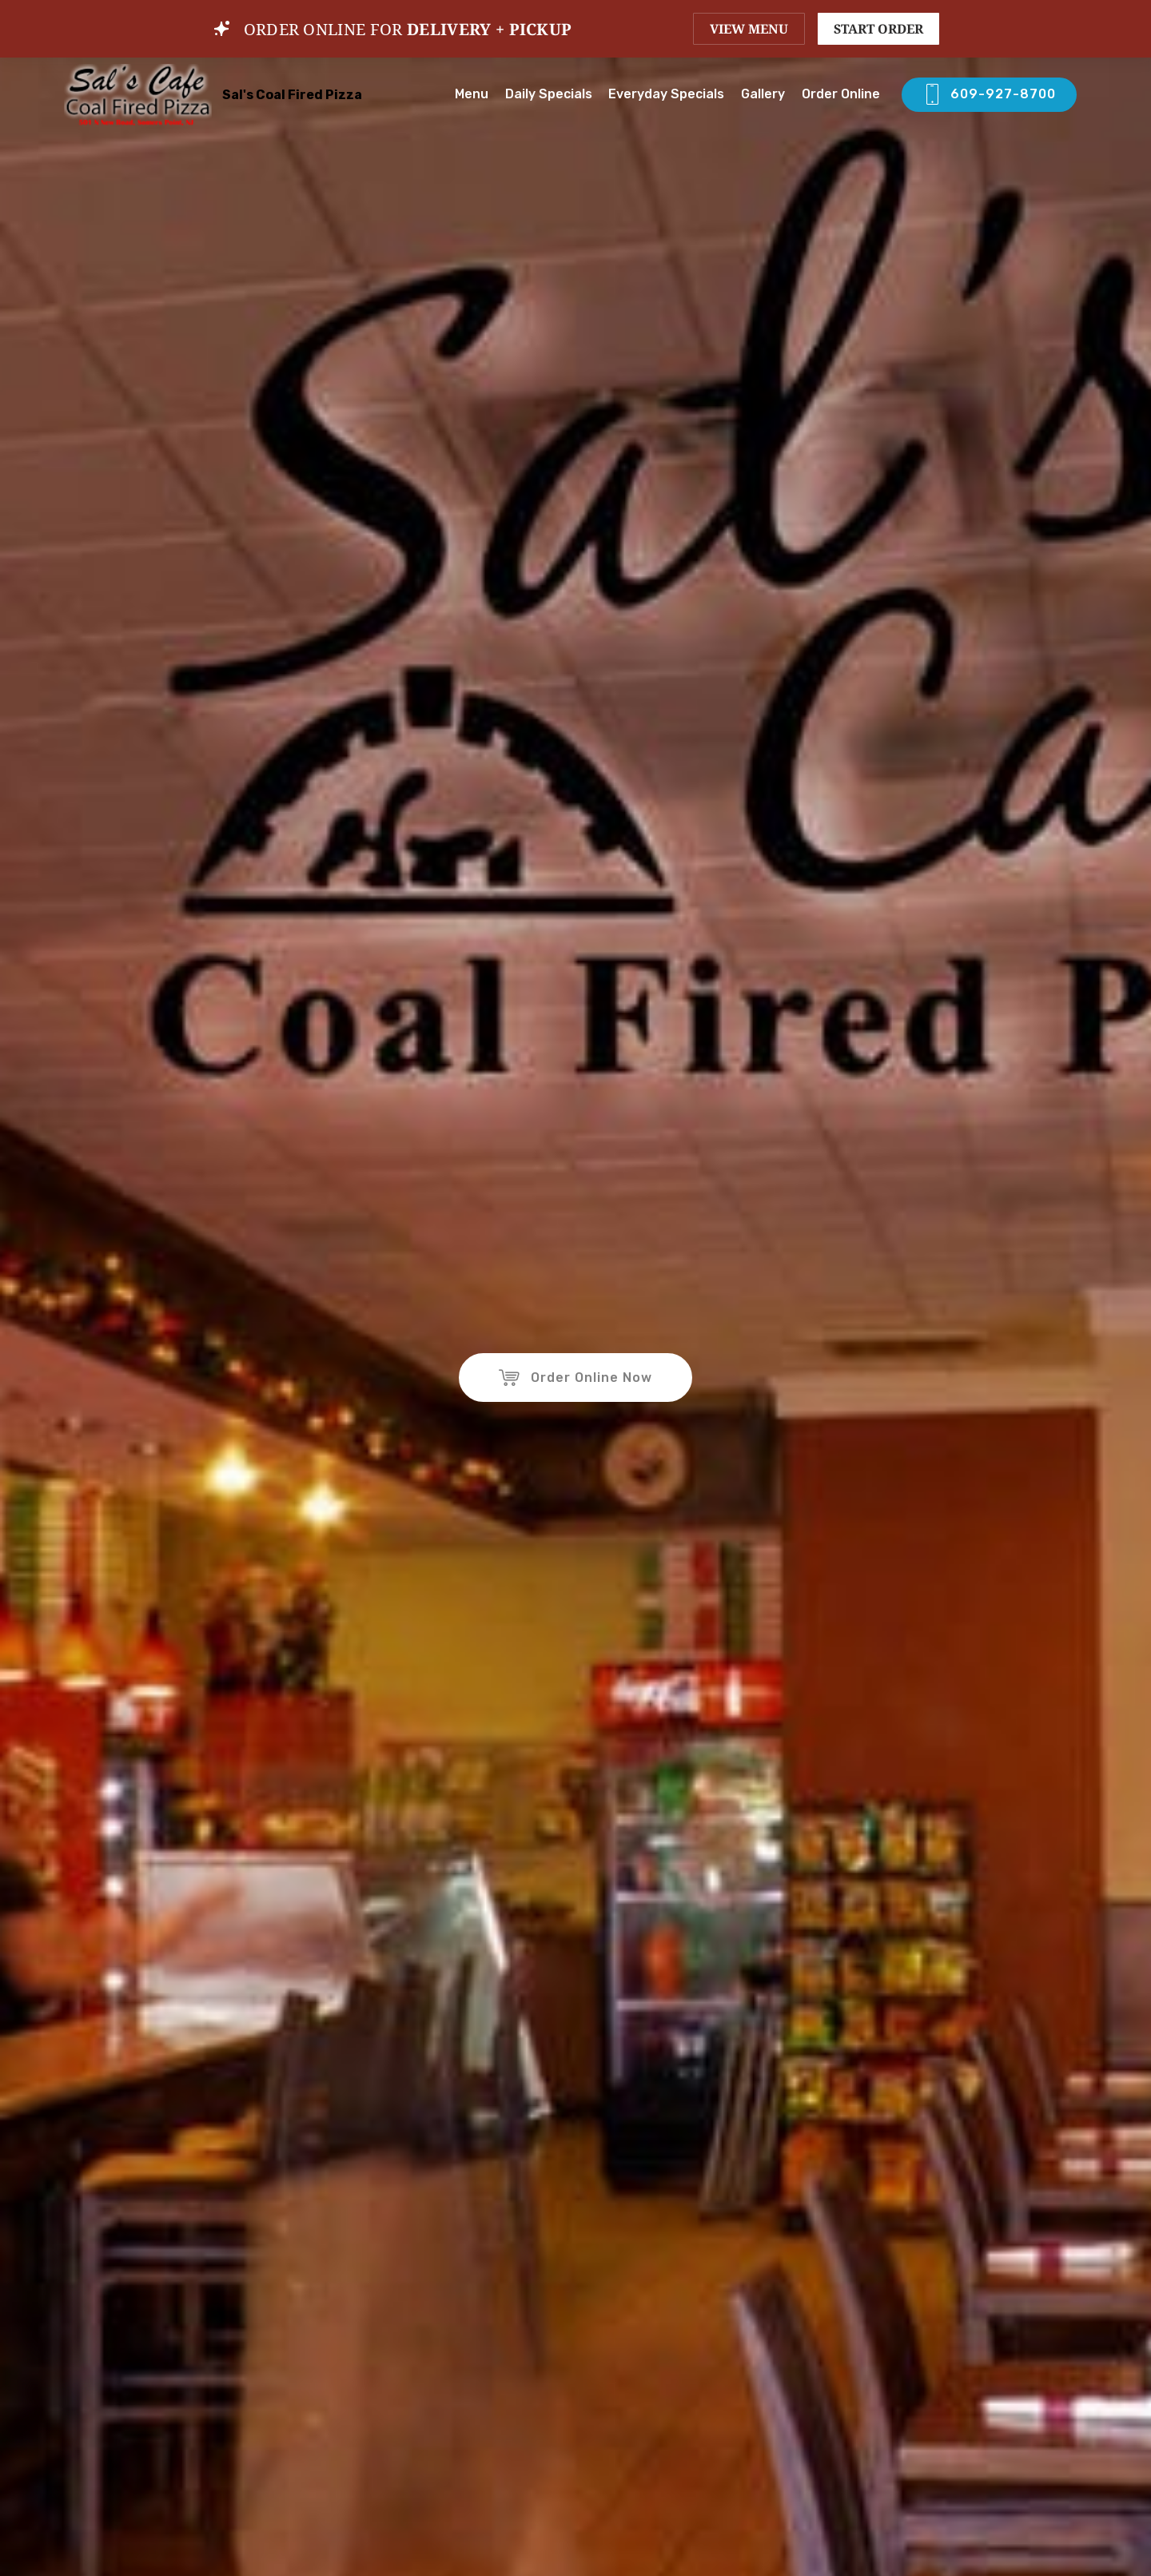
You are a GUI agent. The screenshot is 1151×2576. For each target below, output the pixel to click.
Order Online (842, 94)
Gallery (763, 94)
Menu (471, 94)
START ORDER (878, 29)
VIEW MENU (749, 29)
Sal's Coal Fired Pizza (292, 94)
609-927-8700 (989, 95)
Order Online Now (575, 1378)
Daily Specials (548, 94)
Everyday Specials (666, 94)
